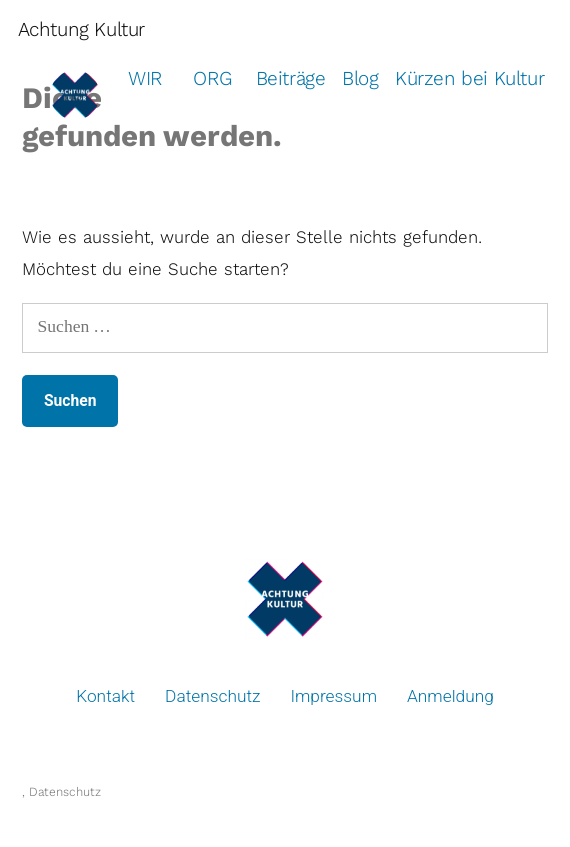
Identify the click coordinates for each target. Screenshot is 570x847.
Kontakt (105, 696)
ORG (212, 78)
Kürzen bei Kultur (469, 78)
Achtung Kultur (81, 29)
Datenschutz (212, 696)
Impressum (333, 696)
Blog (360, 78)
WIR (145, 78)
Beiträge (291, 78)
